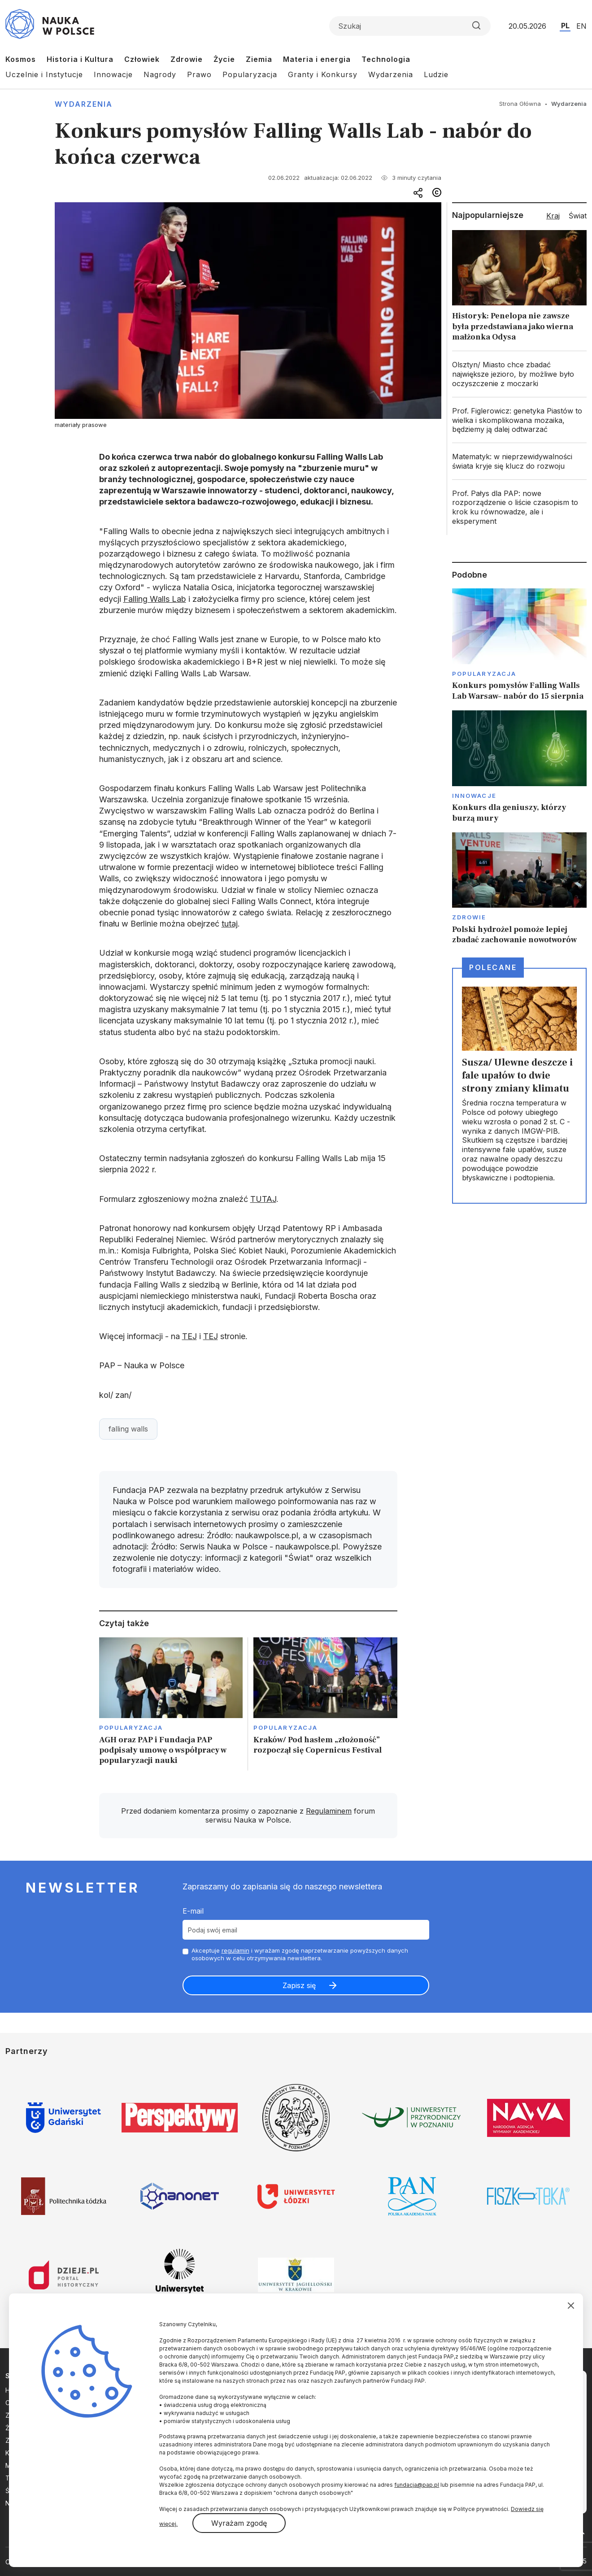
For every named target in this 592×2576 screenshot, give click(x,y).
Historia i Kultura (80, 59)
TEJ (189, 1336)
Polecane (493, 967)
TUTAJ (263, 1199)
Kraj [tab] (553, 215)
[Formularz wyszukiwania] (410, 26)
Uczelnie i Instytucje (44, 74)
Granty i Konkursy (322, 74)
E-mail (193, 1910)
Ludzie (436, 74)
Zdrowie (186, 59)
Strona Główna (520, 103)
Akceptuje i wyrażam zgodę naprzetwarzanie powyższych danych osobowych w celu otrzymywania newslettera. (300, 1954)
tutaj (230, 923)
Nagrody (160, 74)
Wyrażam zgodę (239, 2523)
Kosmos (20, 59)
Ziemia (259, 59)
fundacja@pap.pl (416, 2484)
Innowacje (113, 74)
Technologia (385, 59)
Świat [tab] (578, 215)
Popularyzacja (249, 74)
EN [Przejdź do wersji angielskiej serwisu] (581, 26)
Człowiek (142, 59)
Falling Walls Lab (154, 599)
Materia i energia (317, 59)
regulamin (235, 1950)
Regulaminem (329, 1810)
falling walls (128, 1428)
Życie (224, 59)
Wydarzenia (390, 74)
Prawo (199, 74)
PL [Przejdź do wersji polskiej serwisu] (565, 25)
